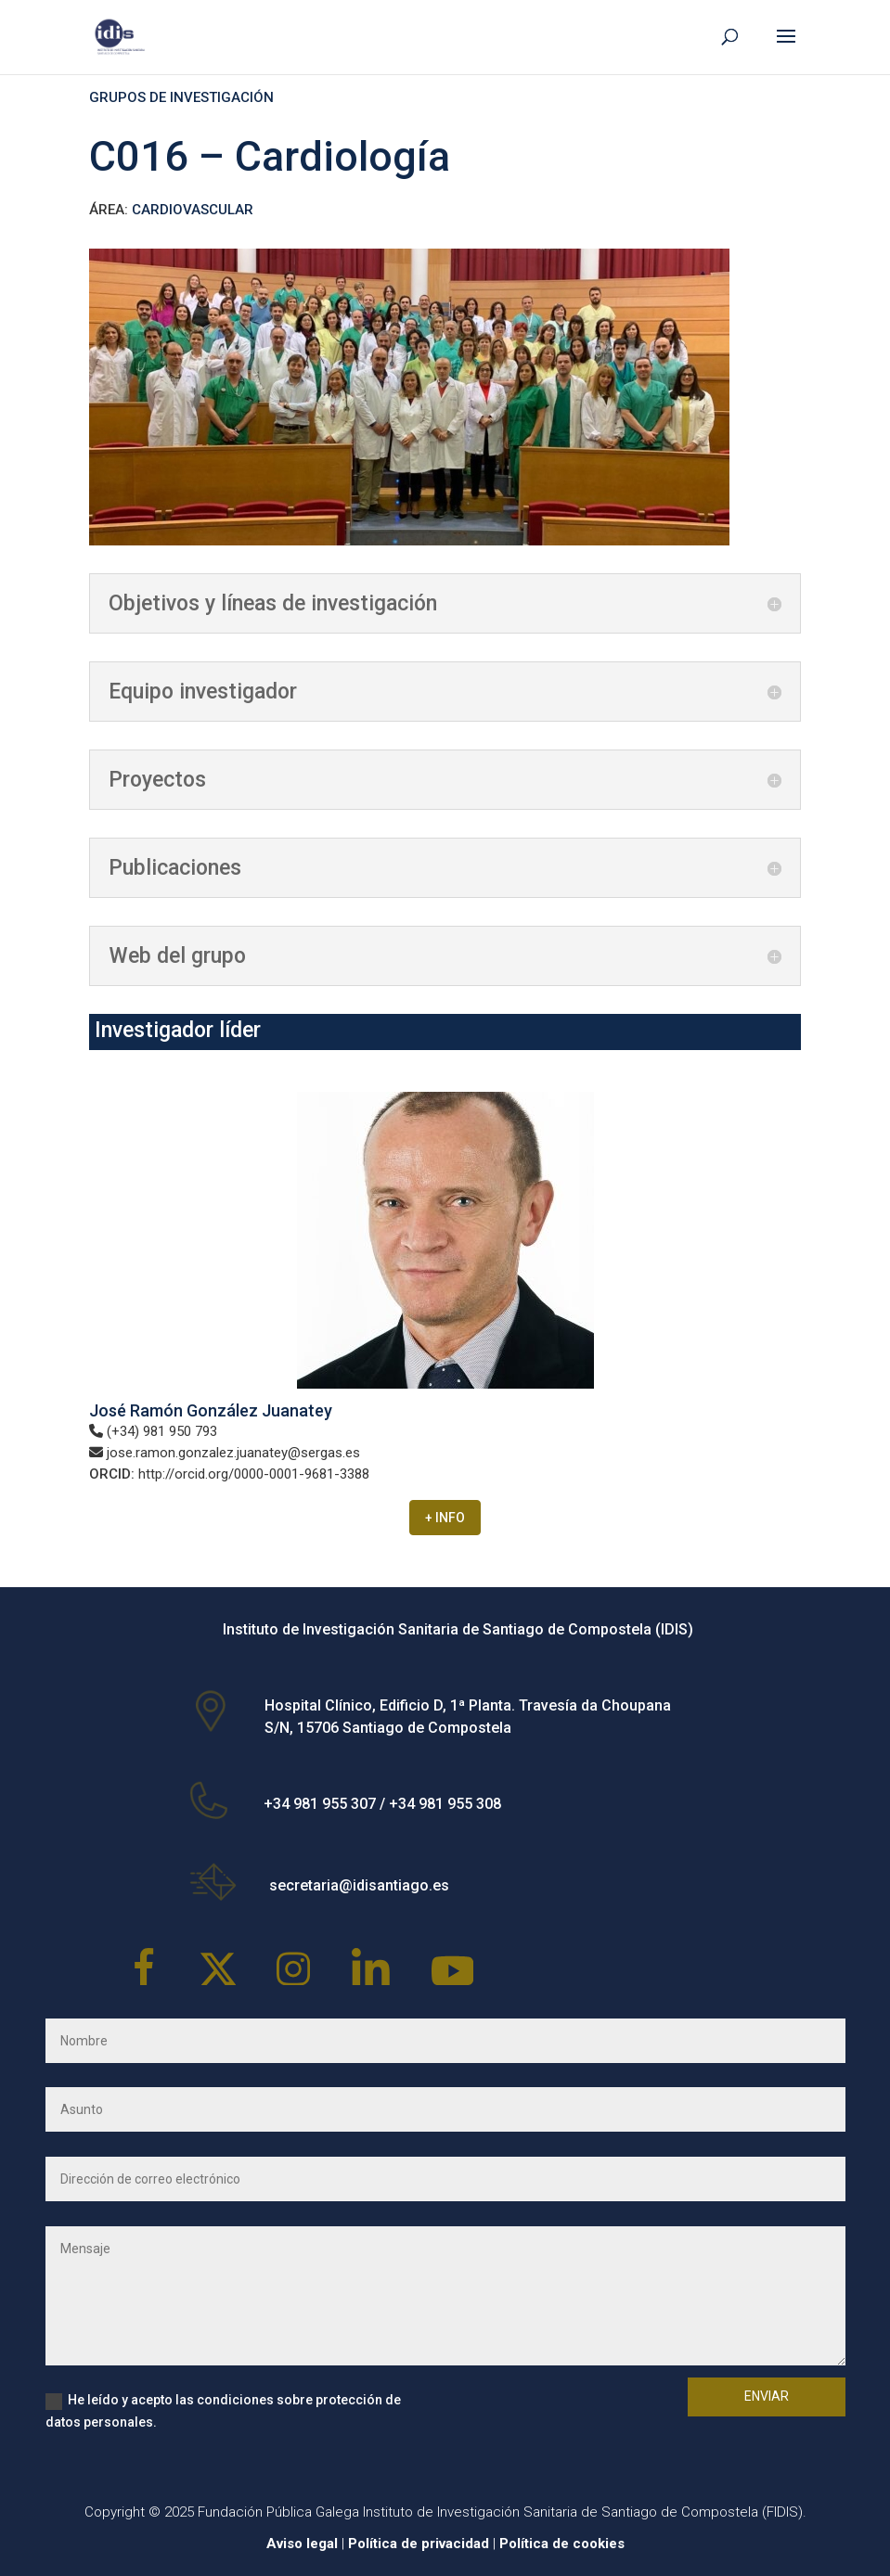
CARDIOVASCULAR (192, 209)
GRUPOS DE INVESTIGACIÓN (181, 97)
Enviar (766, 2396)
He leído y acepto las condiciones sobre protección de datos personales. (223, 2410)
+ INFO (445, 1517)
